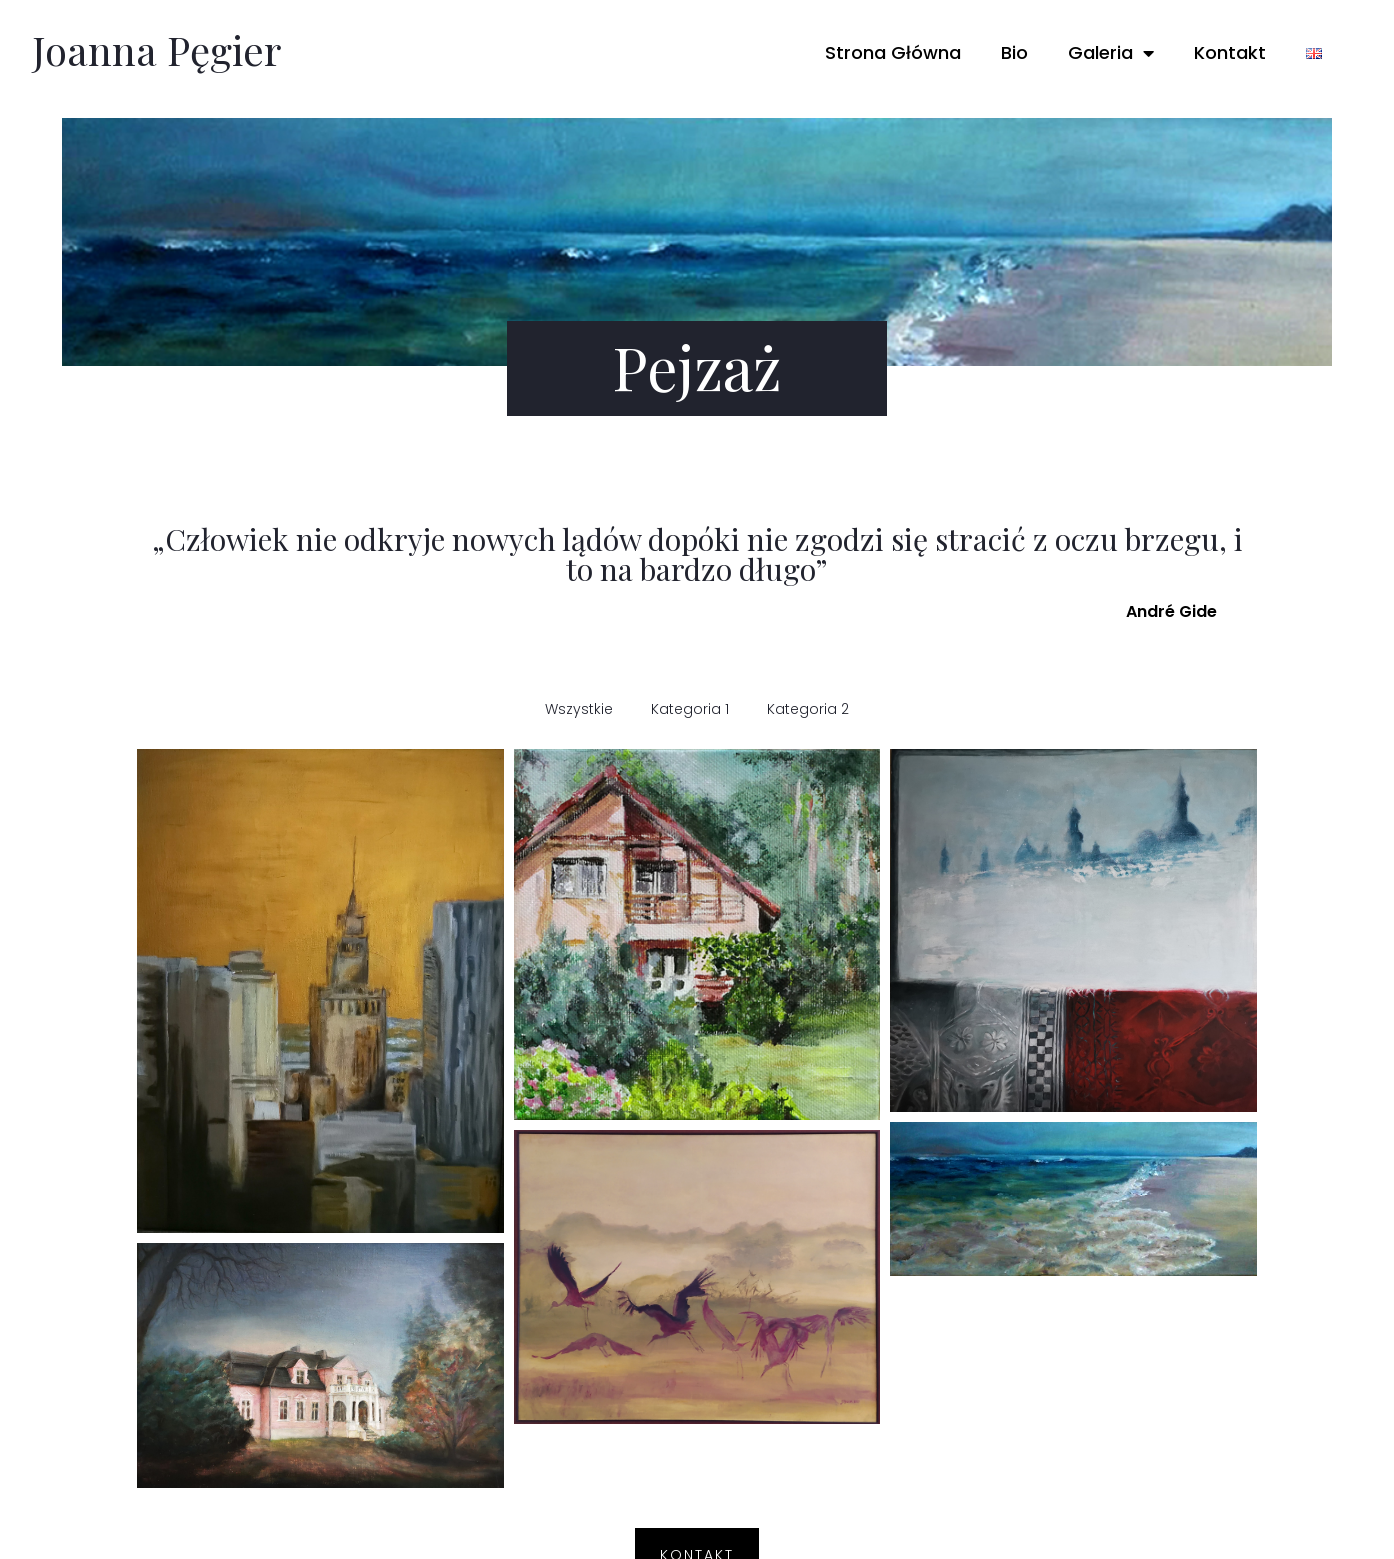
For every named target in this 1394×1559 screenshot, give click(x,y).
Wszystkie (579, 709)
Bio (1014, 52)
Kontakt (1230, 52)
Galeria (1111, 53)
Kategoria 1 (690, 709)
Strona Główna (893, 52)
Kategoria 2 (808, 709)
